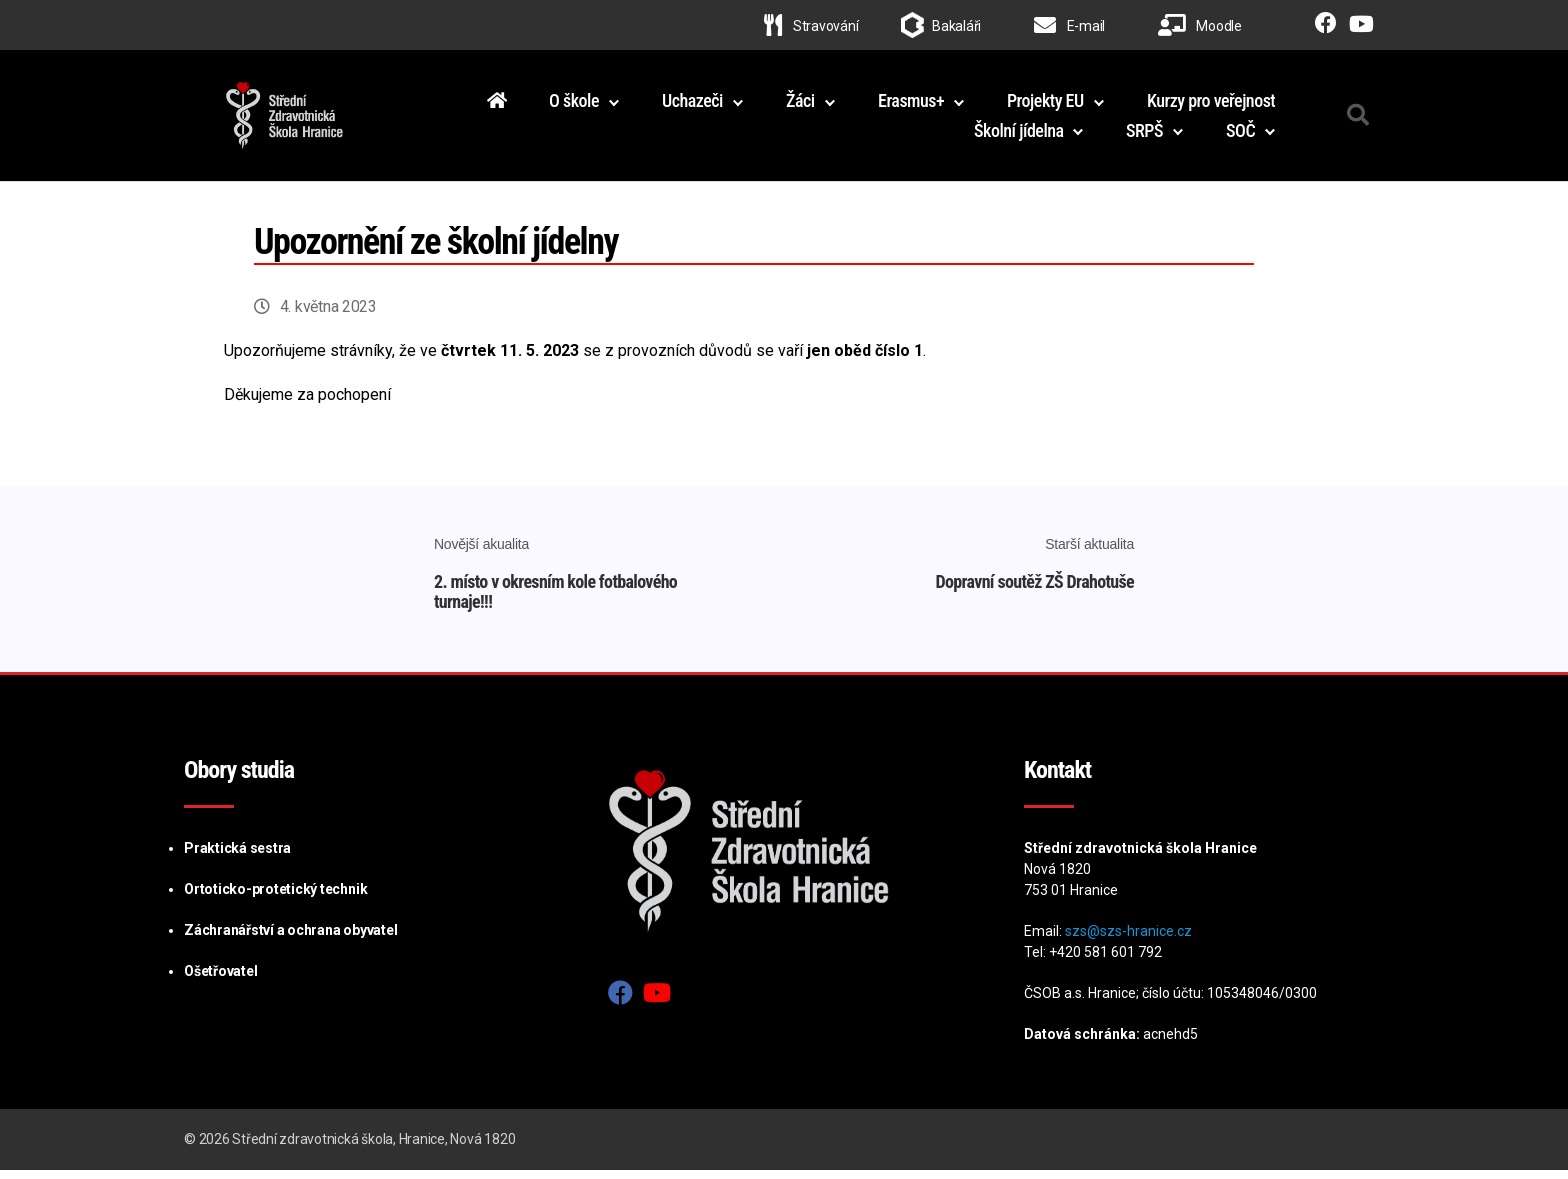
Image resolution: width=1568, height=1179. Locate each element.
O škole (574, 104)
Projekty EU (1045, 104)
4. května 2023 (328, 315)
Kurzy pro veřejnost (1211, 104)
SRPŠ (1144, 134)
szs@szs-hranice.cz (1128, 940)
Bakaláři (956, 26)
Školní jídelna (1019, 134)
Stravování (811, 26)
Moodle (1200, 26)
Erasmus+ (911, 104)
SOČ (1240, 134)
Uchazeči (692, 104)
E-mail (1069, 26)
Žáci (800, 104)
